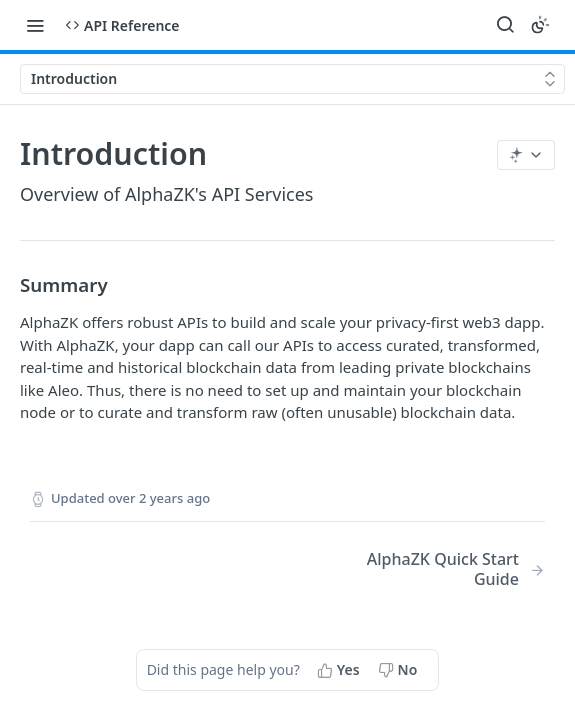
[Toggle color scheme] (540, 25)
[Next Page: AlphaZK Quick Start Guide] (434, 569)
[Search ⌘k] (505, 25)
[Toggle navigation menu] (35, 25)
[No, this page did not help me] (400, 670)
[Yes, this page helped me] (340, 670)
